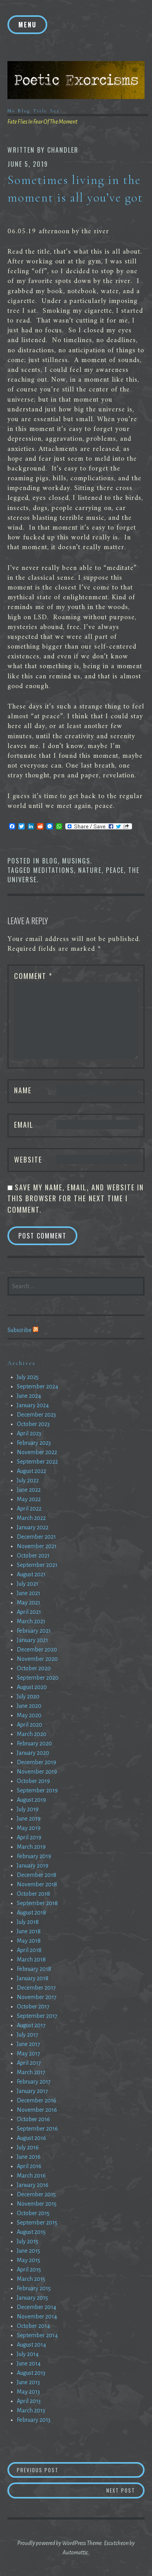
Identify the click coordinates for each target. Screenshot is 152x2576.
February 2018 (34, 1969)
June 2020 (29, 1706)
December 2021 (36, 1537)
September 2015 (37, 2222)
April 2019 (29, 1837)
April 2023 (29, 1433)
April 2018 (29, 1950)
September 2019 (37, 1790)
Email (24, 1124)
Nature (90, 870)
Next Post (125, 2490)
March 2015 (31, 2279)
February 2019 (34, 1856)
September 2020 (38, 1678)
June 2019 (29, 1818)
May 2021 (28, 1602)
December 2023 (36, 1414)
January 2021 (32, 1640)
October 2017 (33, 2006)
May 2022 (29, 1499)
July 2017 (27, 2035)
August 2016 (31, 2138)
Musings (76, 860)
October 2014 (33, 2326)
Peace (115, 870)
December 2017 (36, 1988)
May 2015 (28, 2260)
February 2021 (34, 1631)
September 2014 (37, 2335)
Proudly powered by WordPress (51, 2543)
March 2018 (31, 1959)
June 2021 (28, 1593)
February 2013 (33, 2420)
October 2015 (33, 2213)
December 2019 (36, 1762)
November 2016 (37, 2110)
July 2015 (27, 2241)
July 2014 (28, 2354)
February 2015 (34, 2288)
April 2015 (29, 2269)
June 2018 (29, 1931)
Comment (33, 976)
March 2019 (31, 1847)
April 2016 (29, 2166)
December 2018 (36, 1875)
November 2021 (37, 1546)
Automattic (75, 2552)
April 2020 (29, 1725)
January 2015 (32, 2298)
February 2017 (34, 2081)
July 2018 (28, 1922)
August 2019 (31, 1800)
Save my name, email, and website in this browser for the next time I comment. (75, 1198)
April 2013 (29, 2401)
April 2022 (29, 1508)
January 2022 (32, 1527)
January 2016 (32, 2185)
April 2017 (29, 2063)
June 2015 (28, 2251)
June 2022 (29, 1490)
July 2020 (28, 1696)
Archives (21, 1363)
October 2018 (33, 1894)
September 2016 (37, 2128)
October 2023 (33, 1424)
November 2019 (37, 1771)
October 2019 (33, 1781)
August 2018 (31, 1912)
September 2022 (37, 1461)
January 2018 (32, 1978)
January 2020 (33, 1753)
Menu (27, 24)
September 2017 (37, 2016)
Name (23, 1090)
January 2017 (32, 2091)
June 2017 (28, 2044)
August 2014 (31, 2345)
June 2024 (29, 1396)
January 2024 (33, 1405)
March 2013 (31, 2410)
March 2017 (31, 2072)
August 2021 (31, 1574)
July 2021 (27, 1584)
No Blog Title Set (33, 111)
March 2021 (31, 1621)
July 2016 (28, 2147)
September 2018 (37, 1903)
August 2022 (31, 1471)
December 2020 (37, 1649)
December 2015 (36, 2194)
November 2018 (37, 1884)
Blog (50, 860)
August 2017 (31, 2025)
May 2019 (29, 1828)
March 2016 (31, 2175)
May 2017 (28, 2053)
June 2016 (29, 2157)
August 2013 (31, 2373)
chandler (63, 150)
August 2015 (31, 2232)
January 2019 (32, 1865)
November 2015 (37, 2204)
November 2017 (37, 1997)
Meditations (53, 870)
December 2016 (36, 2100)
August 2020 (32, 1687)
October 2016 (33, 2119)
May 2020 (29, 1715)
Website (28, 1159)
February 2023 (34, 1443)
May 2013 (28, 2392)
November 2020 (37, 1659)
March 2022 (31, 1518)
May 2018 (29, 1941)
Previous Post (77, 2470)
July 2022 (28, 1480)
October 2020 (34, 1668)
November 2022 (37, 1452)
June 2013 (28, 2382)
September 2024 (37, 1386)
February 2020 (34, 1743)
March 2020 (31, 1734)
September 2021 (37, 1565)
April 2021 (29, 1612)
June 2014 (29, 2363)
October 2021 (33, 1555)
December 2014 (36, 2307)
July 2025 (28, 1377)
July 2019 (28, 1809)
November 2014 (37, 2316)
